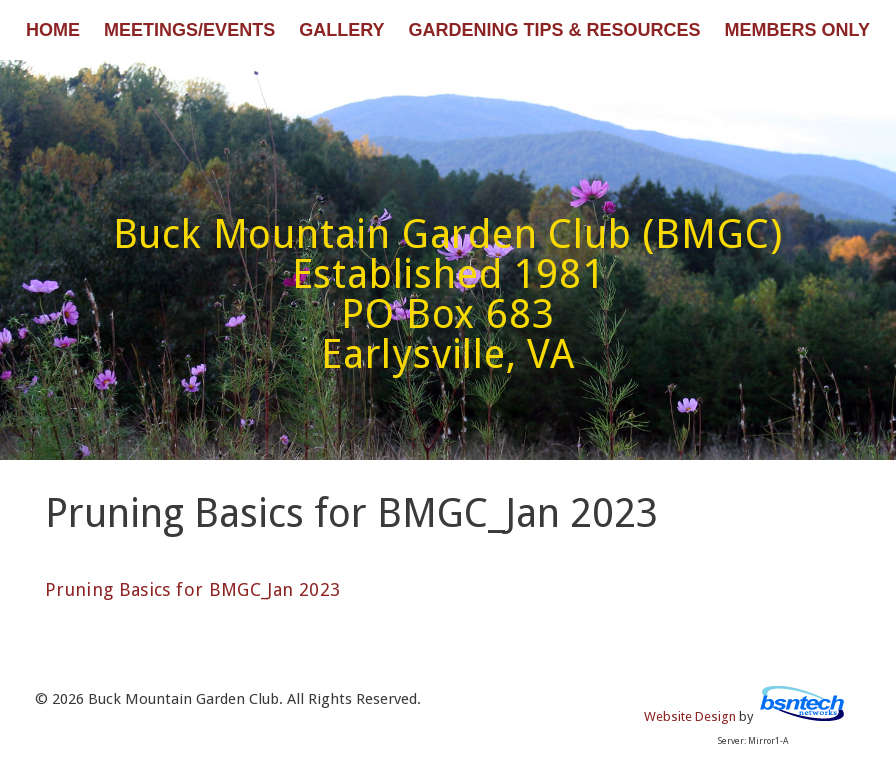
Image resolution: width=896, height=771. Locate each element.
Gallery (341, 30)
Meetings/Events (189, 30)
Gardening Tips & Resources (554, 30)
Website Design (690, 716)
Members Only (797, 30)
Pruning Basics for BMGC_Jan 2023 (193, 589)
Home (53, 30)
